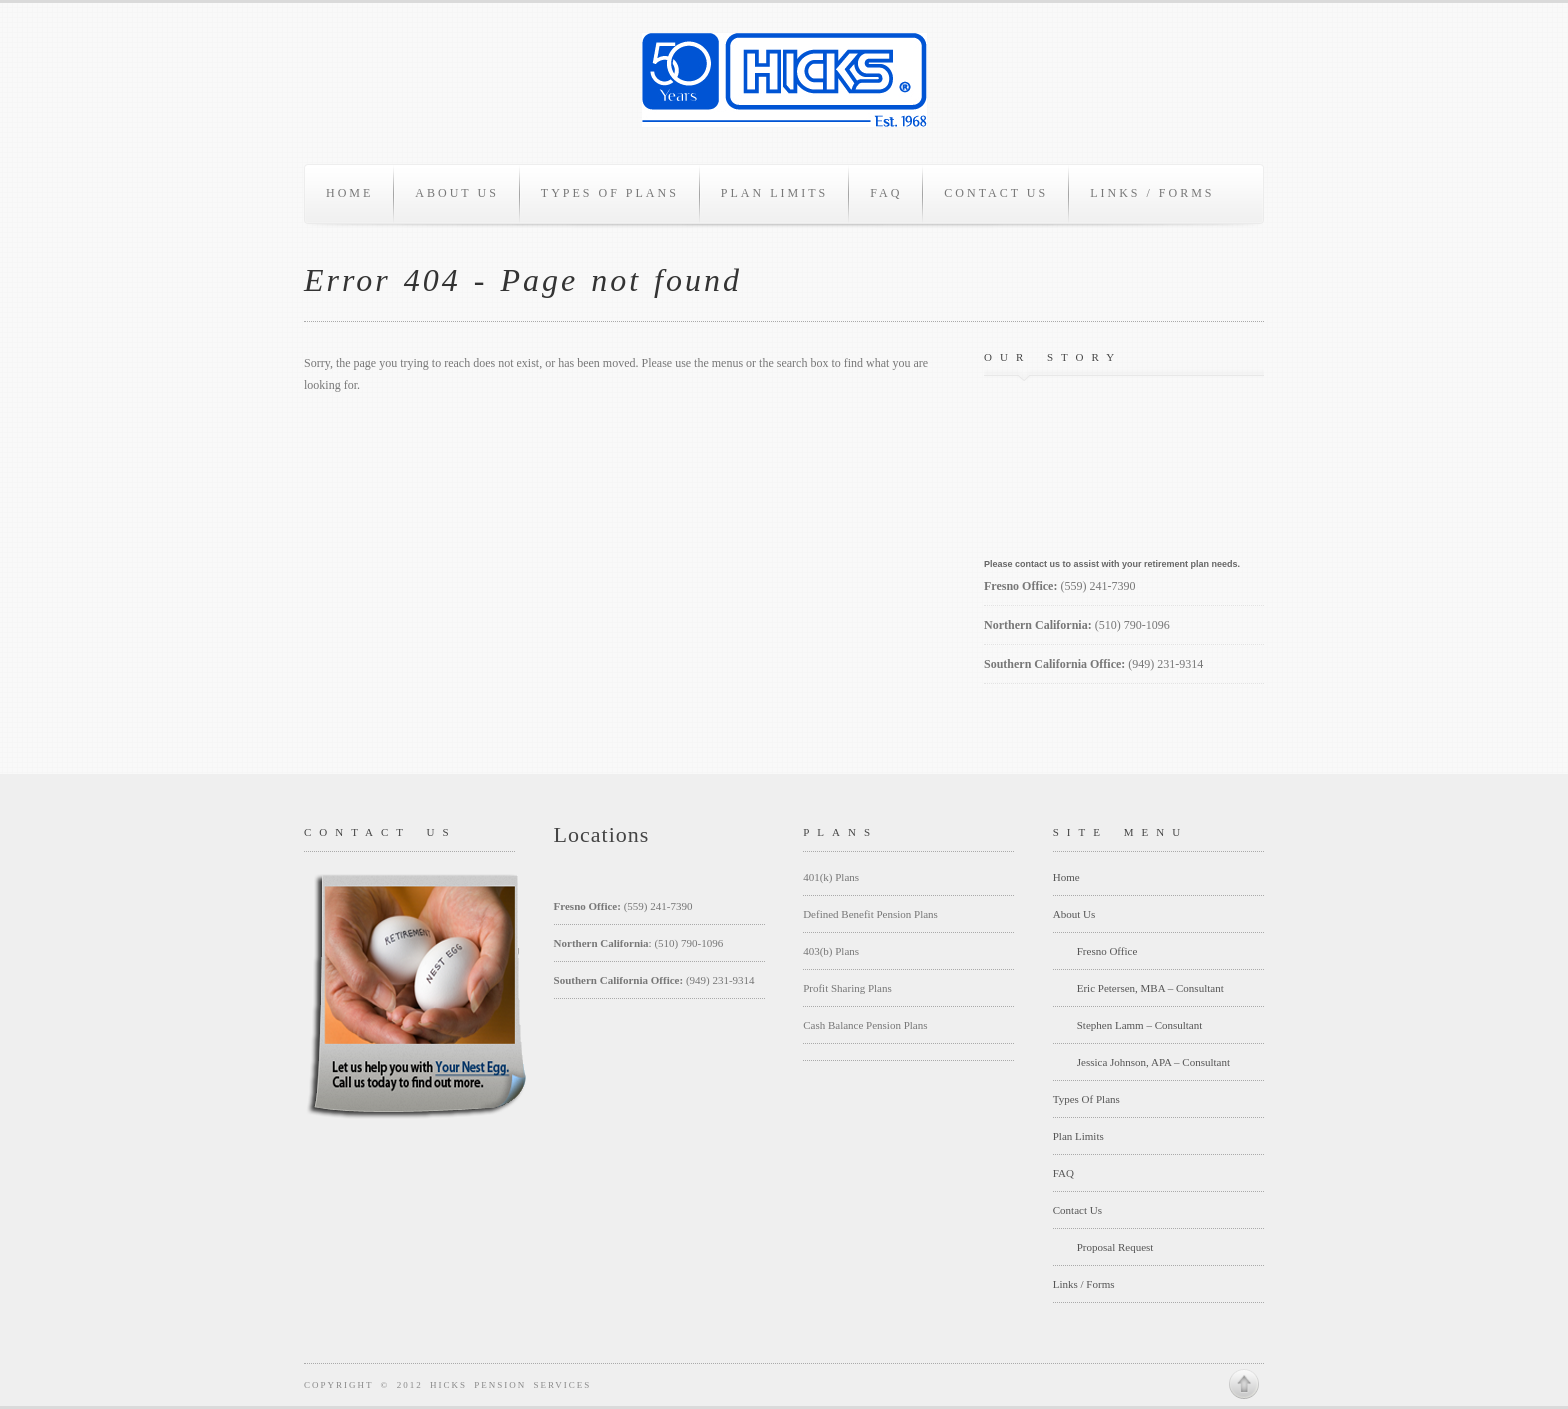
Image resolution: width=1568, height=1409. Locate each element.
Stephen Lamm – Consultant (1140, 1025)
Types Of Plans (610, 193)
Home (349, 193)
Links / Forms (1152, 193)
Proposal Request (1115, 1247)
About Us (456, 193)
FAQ (886, 193)
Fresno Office (1107, 951)
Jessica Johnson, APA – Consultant (1153, 1062)
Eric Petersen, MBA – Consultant (1150, 988)
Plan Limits (774, 193)
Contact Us (996, 193)
